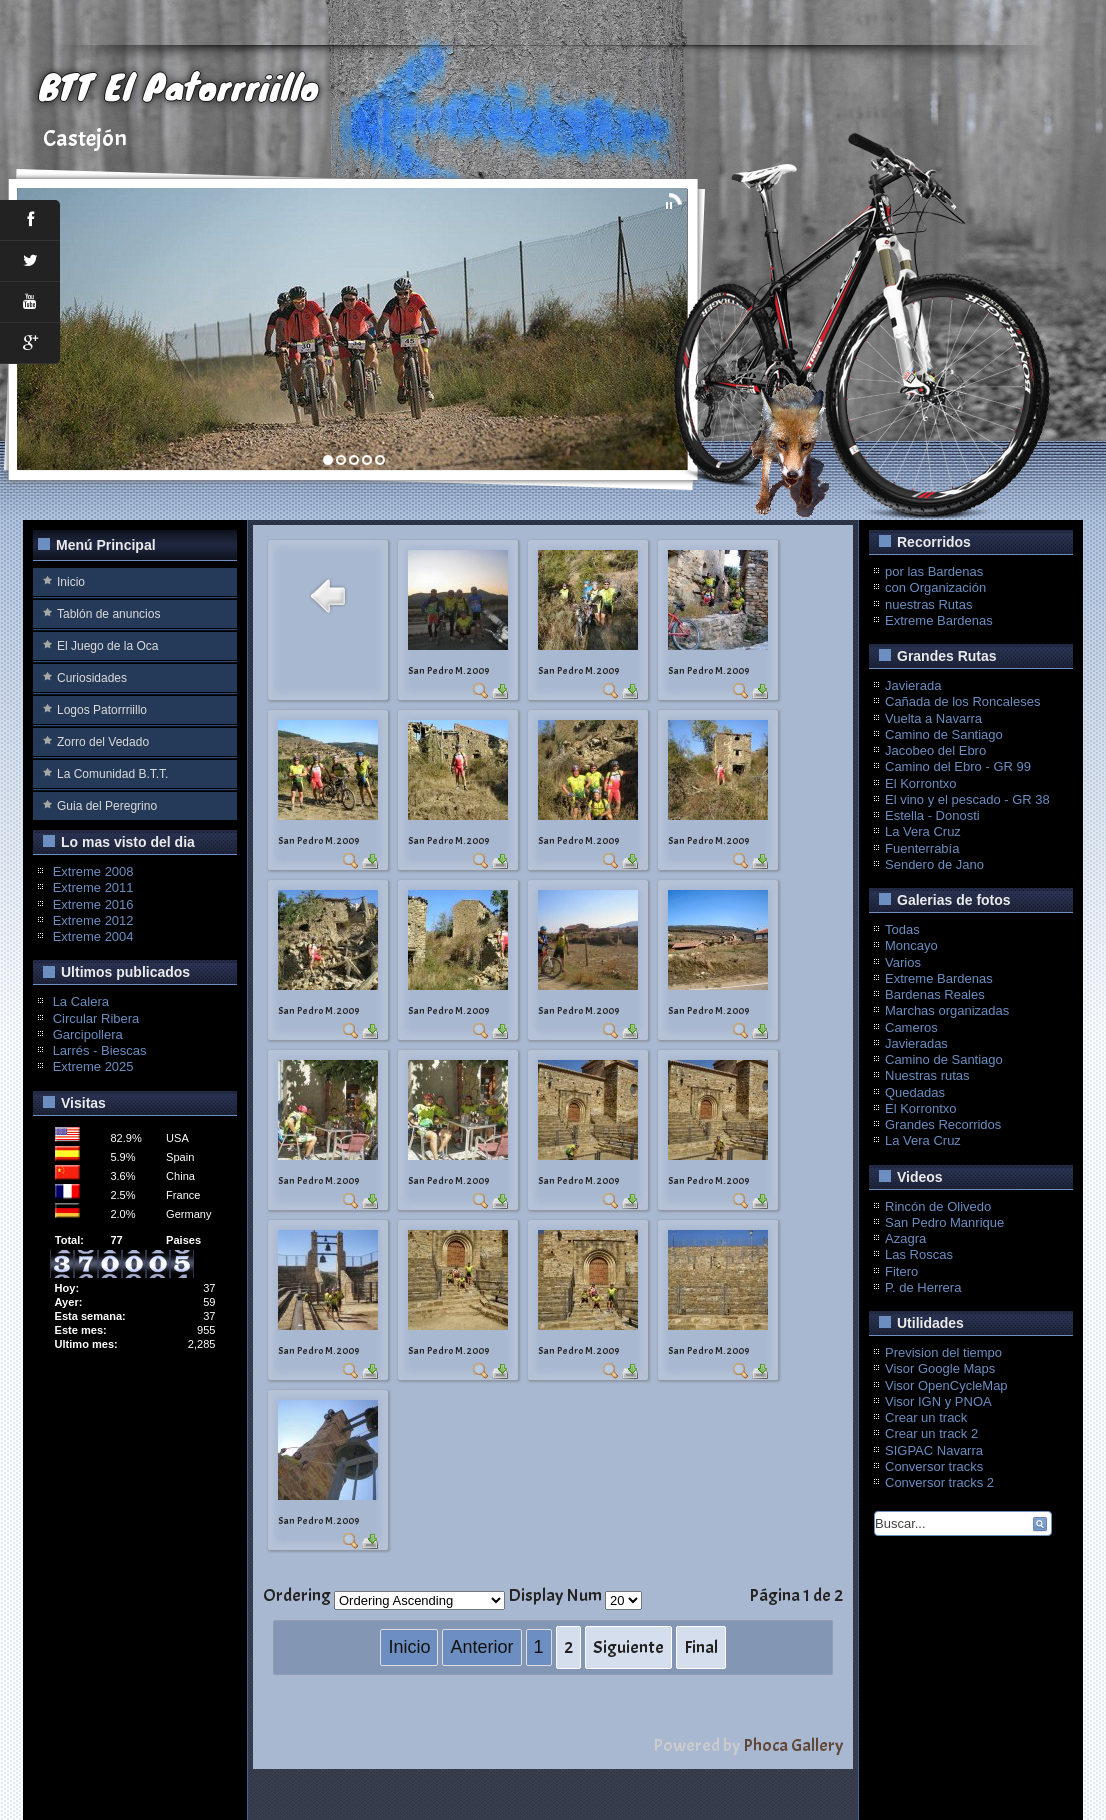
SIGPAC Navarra (934, 1450)
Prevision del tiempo (943, 1352)
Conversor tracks (934, 1466)
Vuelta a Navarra (933, 718)
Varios (903, 962)
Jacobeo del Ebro (935, 750)
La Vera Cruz (923, 831)
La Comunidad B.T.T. (112, 774)
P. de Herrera (923, 1287)
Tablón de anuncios (108, 614)
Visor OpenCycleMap (946, 1385)
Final (701, 1647)
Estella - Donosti (932, 815)
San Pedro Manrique (944, 1222)
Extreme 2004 (93, 936)
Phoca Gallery (793, 1745)
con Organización (935, 587)
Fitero (901, 1271)
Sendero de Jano (934, 864)
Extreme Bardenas (939, 620)
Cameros (911, 1027)
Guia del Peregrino (107, 806)
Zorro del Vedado (103, 742)
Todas (902, 929)
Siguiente (628, 1647)
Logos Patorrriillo (102, 710)
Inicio (71, 582)
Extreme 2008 (93, 871)
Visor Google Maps (940, 1368)
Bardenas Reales (935, 994)
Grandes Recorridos (943, 1124)
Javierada (913, 685)
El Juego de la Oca (107, 646)
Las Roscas (919, 1254)
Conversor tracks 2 (939, 1482)
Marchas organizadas (947, 1010)
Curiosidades (92, 678)
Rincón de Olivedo (938, 1206)
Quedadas (915, 1092)
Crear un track (926, 1417)
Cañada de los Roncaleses (962, 701)
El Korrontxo (921, 783)
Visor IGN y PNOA (938, 1401)
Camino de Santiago (944, 734)
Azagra (905, 1238)
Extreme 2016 (93, 904)
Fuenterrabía (922, 848)
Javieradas (916, 1043)
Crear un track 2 (931, 1433)
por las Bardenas (934, 571)
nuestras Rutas (928, 604)
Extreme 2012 (93, 920)
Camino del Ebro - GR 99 (958, 766)
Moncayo (911, 945)
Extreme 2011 (93, 887)
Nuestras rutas (927, 1075)
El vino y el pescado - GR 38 (967, 799)
